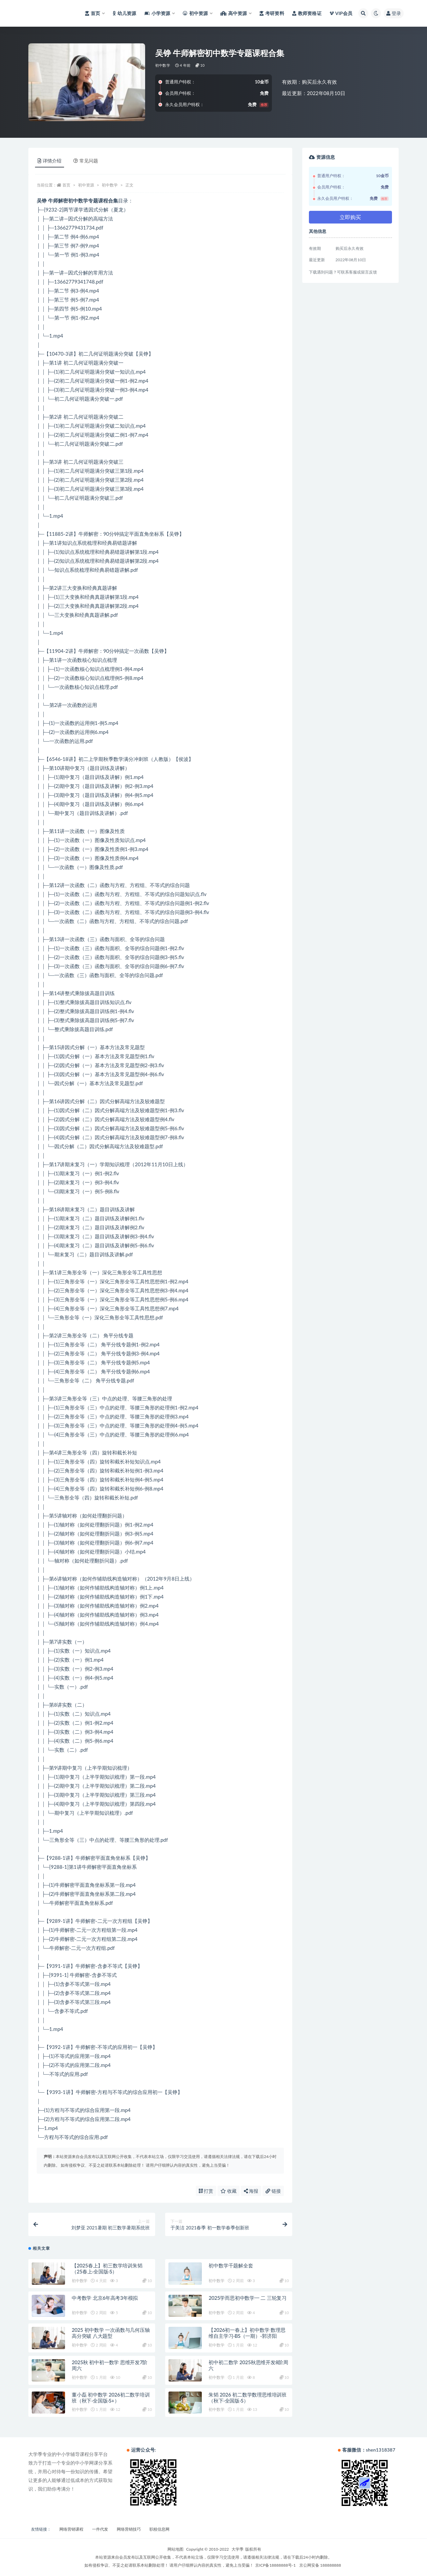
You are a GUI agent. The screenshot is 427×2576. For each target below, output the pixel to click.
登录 (393, 13)
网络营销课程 (71, 2529)
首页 (66, 184)
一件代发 (100, 2529)
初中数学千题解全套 (230, 2265)
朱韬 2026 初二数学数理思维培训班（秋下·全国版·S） (247, 2398)
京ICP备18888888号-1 (275, 2565)
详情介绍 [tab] (49, 160)
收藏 (229, 2191)
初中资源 (86, 184)
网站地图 (175, 2549)
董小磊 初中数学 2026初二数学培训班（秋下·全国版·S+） (111, 2398)
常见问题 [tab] (85, 160)
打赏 (206, 2191)
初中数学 (162, 65)
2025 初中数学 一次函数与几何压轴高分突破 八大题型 (111, 2333)
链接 (273, 2191)
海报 (251, 2191)
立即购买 (350, 217)
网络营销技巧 (129, 2529)
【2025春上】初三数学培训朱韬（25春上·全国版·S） (107, 2268)
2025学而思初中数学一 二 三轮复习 (247, 2298)
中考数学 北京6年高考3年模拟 (105, 2298)
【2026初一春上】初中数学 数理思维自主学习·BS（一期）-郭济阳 (246, 2333)
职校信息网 (159, 2529)
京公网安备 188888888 (320, 2565)
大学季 (238, 2549)
